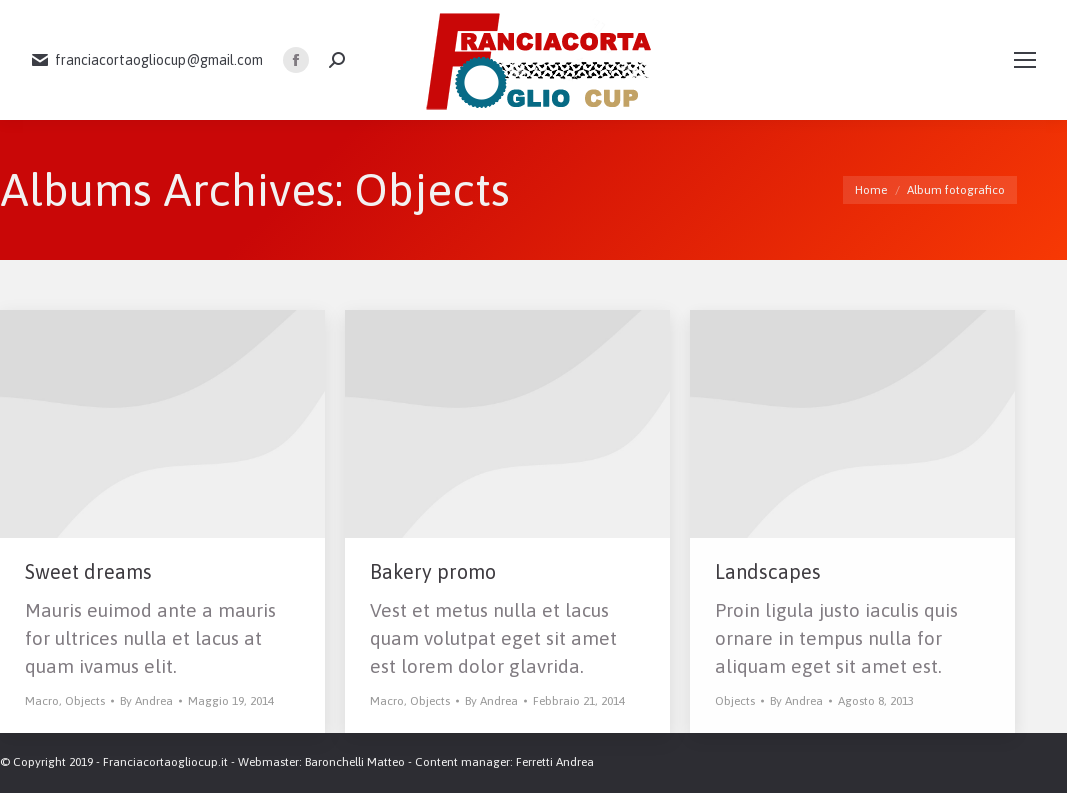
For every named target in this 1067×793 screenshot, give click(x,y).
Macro (42, 701)
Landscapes (768, 571)
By (146, 701)
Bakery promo (433, 571)
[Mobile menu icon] (1025, 60)
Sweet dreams (88, 571)
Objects (85, 701)
